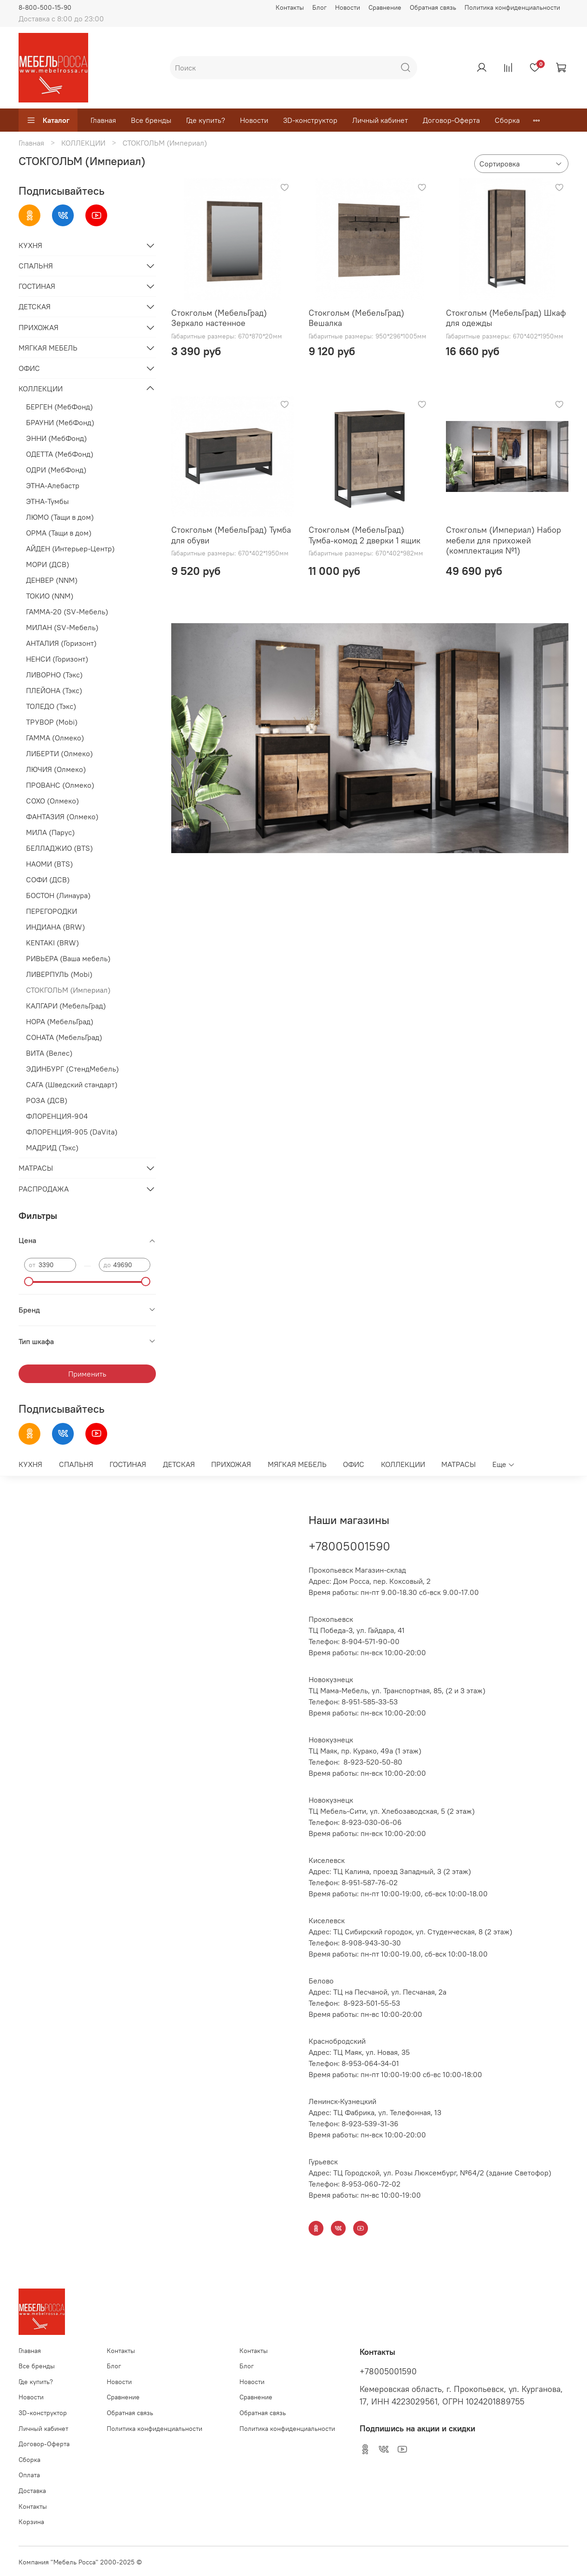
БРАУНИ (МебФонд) (60, 422)
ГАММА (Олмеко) (55, 737)
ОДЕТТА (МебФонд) (59, 454)
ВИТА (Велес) (49, 1053)
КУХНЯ (30, 245)
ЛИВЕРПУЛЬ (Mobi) (59, 974)
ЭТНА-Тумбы (47, 501)
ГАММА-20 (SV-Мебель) (67, 611)
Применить (87, 1373)
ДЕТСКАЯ (35, 306)
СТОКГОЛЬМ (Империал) (68, 990)
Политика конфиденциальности (512, 7)
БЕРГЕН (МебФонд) (59, 406)
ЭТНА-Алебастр (52, 485)
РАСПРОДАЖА (44, 1188)
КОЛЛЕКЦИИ (83, 142)
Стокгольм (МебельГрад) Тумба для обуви (231, 535)
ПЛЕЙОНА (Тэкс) (54, 690)
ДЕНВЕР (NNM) (51, 580)
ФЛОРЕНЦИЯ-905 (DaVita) (71, 1131)
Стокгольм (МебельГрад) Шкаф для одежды (506, 318)
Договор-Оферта (451, 120)
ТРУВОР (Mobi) (51, 722)
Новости (347, 7)
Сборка (507, 120)
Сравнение (384, 7)
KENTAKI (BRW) (52, 942)
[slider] (29, 1281)
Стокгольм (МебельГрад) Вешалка (356, 318)
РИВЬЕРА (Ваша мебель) (68, 958)
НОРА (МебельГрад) (59, 1021)
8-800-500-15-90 (45, 7)
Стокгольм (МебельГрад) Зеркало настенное (219, 318)
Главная (103, 120)
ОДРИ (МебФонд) (56, 469)
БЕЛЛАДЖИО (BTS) (59, 848)
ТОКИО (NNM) (49, 595)
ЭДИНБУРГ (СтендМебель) (72, 1068)
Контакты (290, 7)
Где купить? (205, 120)
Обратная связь (433, 7)
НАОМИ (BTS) (49, 863)
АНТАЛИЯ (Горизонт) (61, 643)
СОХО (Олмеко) (52, 800)
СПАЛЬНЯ (36, 265)
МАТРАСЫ (36, 1168)
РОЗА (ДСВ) (46, 1100)
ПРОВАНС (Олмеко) (60, 785)
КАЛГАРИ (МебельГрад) (66, 1005)
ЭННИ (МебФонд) (56, 438)
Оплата (29, 2475)
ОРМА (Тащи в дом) (58, 532)
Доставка (32, 2491)
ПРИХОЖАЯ (38, 327)
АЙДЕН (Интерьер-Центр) (70, 548)
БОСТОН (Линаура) (58, 895)
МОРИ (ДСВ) (47, 564)
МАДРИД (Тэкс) (52, 1147)
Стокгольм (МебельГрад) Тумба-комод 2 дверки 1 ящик (364, 535)
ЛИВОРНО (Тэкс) (54, 674)
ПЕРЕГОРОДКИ (51, 911)
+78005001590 (349, 1546)
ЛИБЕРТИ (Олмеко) (59, 753)
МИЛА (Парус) (50, 832)
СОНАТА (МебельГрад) (64, 1037)
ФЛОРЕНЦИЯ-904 (57, 1116)
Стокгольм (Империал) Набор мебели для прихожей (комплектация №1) (503, 540)
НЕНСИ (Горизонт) (57, 658)
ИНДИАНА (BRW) (55, 926)
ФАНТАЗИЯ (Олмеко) (62, 816)
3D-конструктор (310, 120)
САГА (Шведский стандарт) (71, 1084)
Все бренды (151, 120)
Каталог (48, 120)
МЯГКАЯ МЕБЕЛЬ (48, 347)
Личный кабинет (380, 120)
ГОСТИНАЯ (37, 286)
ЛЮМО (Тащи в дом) (60, 517)
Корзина (31, 2522)
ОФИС (29, 368)
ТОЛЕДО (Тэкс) (51, 706)
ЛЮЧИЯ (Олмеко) (56, 769)
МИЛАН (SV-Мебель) (62, 627)
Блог (319, 7)
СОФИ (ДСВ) (48, 879)
